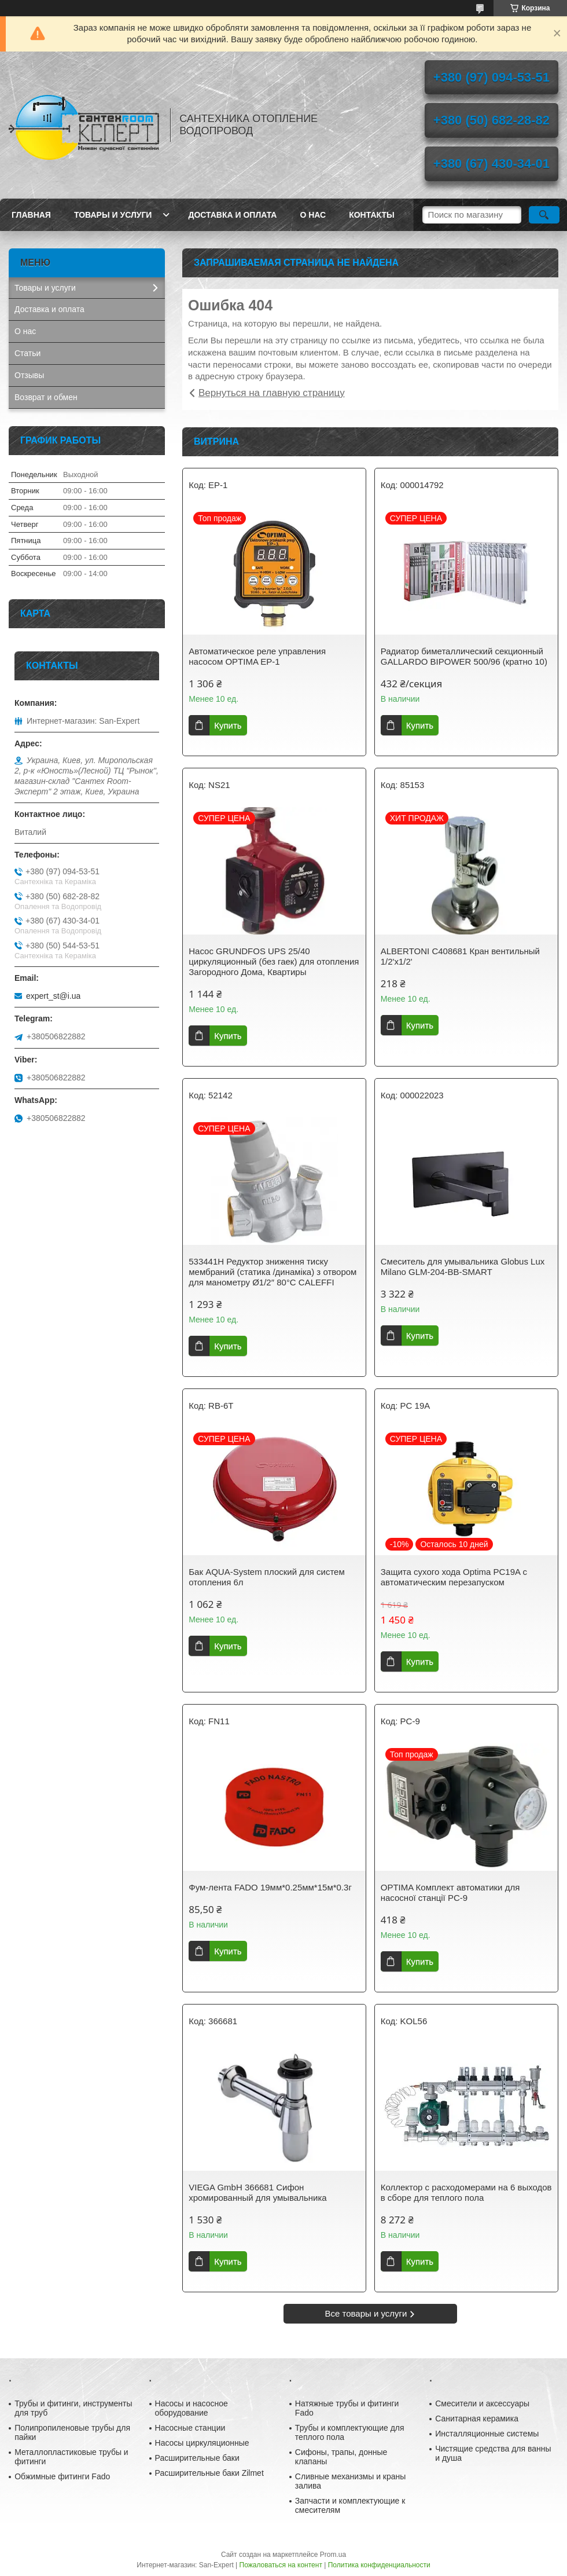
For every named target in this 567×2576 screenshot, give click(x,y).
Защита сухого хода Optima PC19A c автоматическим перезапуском (454, 1577)
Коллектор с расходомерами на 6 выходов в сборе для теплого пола (466, 2192)
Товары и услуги (113, 214)
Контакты (371, 214)
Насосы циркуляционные (202, 2442)
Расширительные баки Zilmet (209, 2473)
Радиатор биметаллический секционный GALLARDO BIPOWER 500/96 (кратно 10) (464, 656)
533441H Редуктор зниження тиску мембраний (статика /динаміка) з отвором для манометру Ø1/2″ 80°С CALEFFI (272, 1271)
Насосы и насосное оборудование (191, 2408)
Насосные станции (190, 2427)
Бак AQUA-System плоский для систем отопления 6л (267, 1577)
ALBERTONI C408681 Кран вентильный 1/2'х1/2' (460, 956)
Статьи (27, 353)
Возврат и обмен (46, 397)
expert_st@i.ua (53, 996)
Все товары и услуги (366, 2313)
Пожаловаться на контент (281, 2565)
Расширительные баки (197, 2458)
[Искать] (544, 214)
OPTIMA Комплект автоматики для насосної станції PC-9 (450, 1892)
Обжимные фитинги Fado (62, 2476)
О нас (313, 214)
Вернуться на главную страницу (271, 392)
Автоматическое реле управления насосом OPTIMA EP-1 (257, 656)
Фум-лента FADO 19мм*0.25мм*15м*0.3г (270, 1887)
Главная (31, 214)
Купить (227, 725)
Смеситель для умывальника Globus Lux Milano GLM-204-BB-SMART (463, 1266)
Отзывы (29, 375)
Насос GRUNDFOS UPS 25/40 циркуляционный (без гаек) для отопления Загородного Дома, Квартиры (274, 961)
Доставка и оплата (232, 214)
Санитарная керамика (476, 2418)
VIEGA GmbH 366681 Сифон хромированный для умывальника (257, 2192)
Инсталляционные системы (487, 2433)
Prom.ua (333, 2555)
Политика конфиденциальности (379, 2565)
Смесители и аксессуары (482, 2403)
